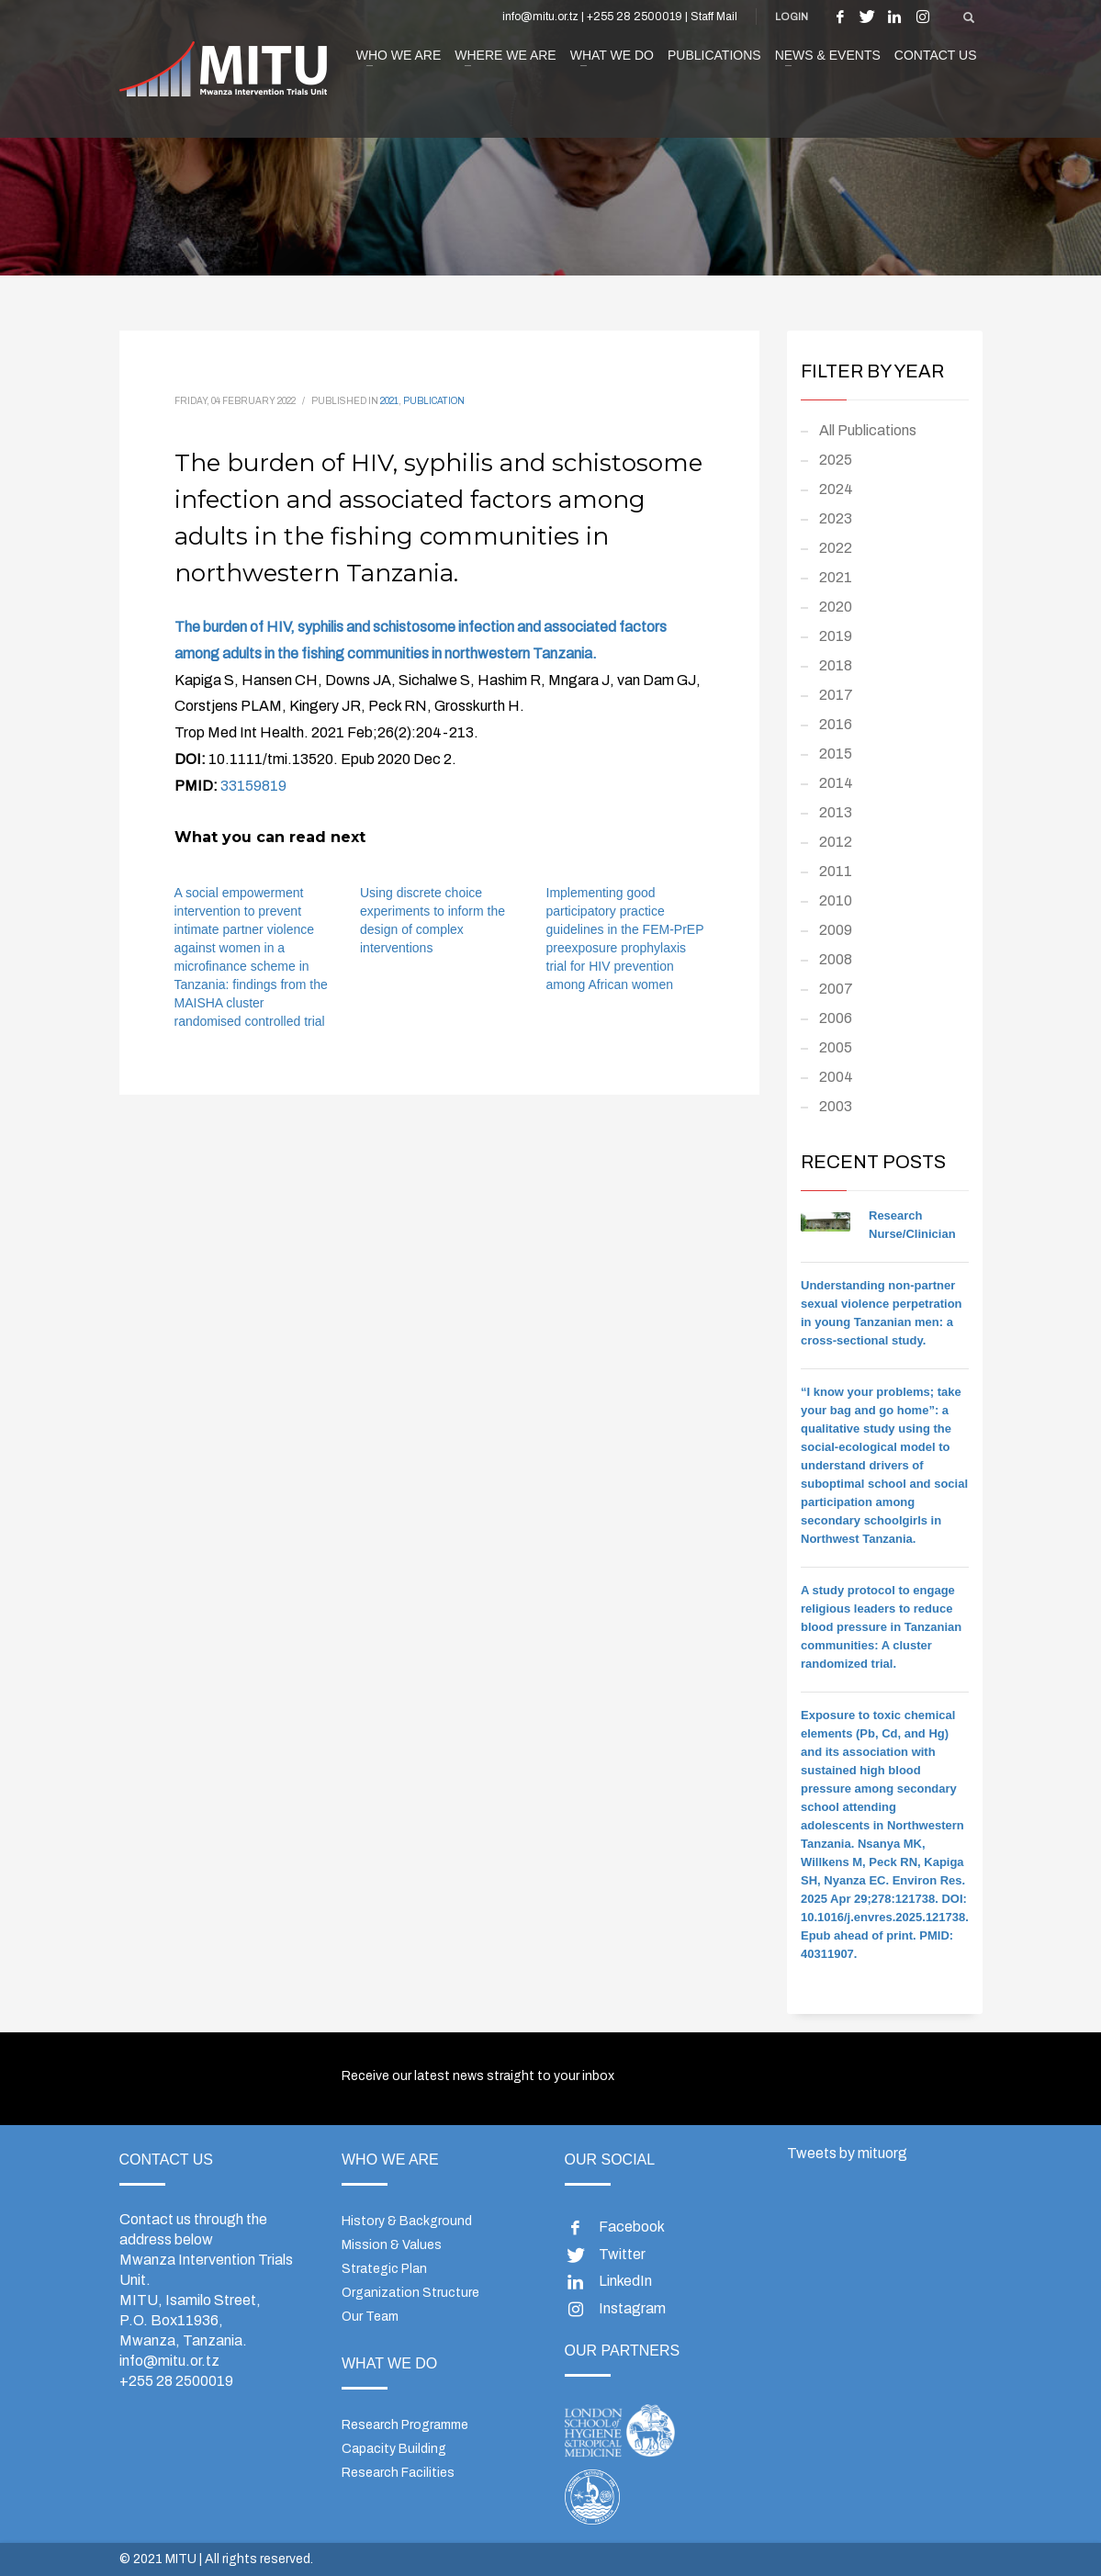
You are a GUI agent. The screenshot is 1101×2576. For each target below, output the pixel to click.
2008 (835, 959)
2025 (835, 459)
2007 (836, 988)
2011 (835, 871)
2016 (835, 724)
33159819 (253, 785)
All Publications (867, 430)
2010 (835, 900)
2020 (835, 606)
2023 (835, 518)
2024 (836, 489)
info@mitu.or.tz (169, 2360)
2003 (835, 1106)
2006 (835, 1018)
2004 (836, 1077)
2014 (836, 783)
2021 (389, 401)
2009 (835, 930)
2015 (835, 753)
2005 (835, 1047)
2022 (835, 548)
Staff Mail (714, 16)
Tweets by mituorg (847, 2153)
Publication (434, 401)
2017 (836, 695)
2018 (835, 665)
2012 (835, 841)
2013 (835, 812)
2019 (835, 636)
